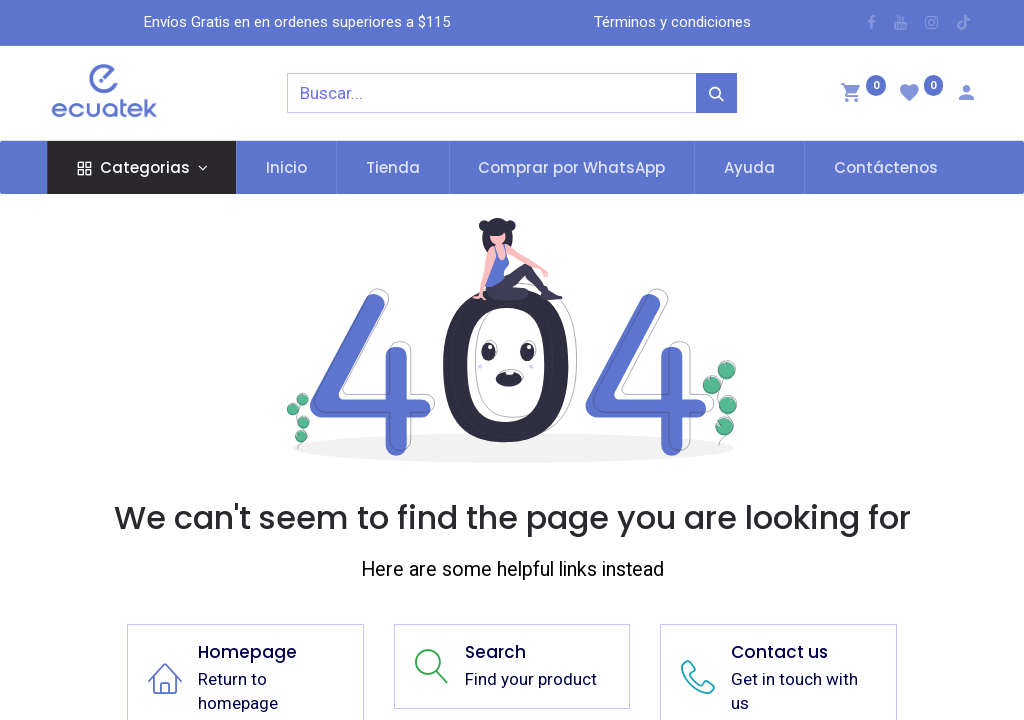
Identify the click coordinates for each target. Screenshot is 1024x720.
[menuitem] (286, 167)
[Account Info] (966, 95)
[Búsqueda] (716, 93)
